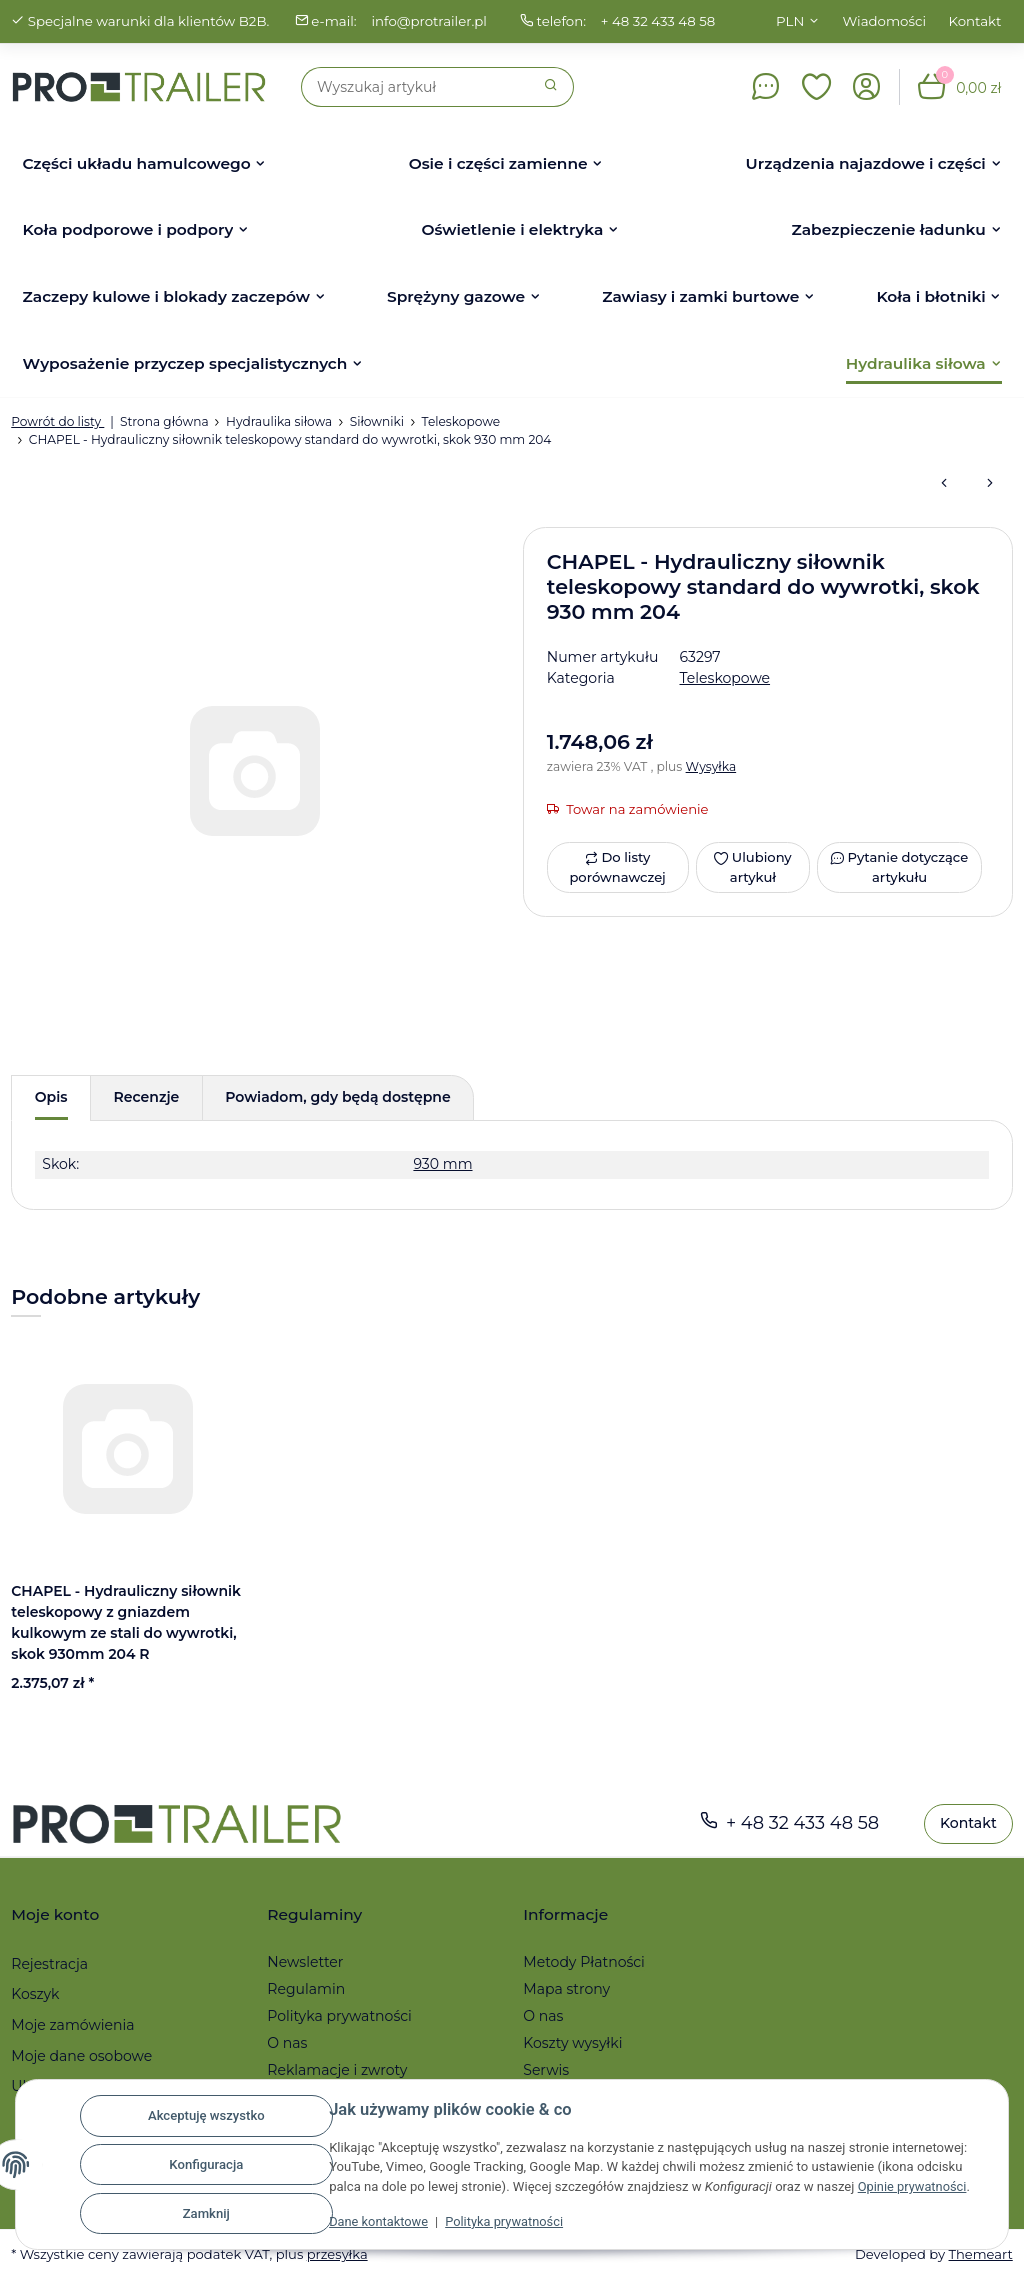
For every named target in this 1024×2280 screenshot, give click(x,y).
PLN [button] (790, 21)
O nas (287, 2043)
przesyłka (337, 2254)
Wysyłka (711, 766)
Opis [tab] (51, 1097)
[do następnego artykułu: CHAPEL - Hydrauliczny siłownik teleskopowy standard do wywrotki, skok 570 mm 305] (990, 484)
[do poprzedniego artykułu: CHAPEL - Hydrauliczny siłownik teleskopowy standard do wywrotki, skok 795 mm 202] (944, 484)
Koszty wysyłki (572, 2043)
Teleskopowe (725, 678)
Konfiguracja (206, 2164)
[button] (817, 87)
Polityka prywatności (507, 2221)
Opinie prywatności (913, 2186)
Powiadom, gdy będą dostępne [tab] (337, 1097)
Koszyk (35, 1994)
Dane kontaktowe (379, 2221)
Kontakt (975, 21)
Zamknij (206, 2213)
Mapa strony (566, 1989)
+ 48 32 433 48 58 (658, 21)
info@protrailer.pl (429, 21)
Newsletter (305, 1962)
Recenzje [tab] (147, 1097)
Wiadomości (885, 21)
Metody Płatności (584, 1962)
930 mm (442, 1164)
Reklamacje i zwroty (337, 2070)
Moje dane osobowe (81, 2056)
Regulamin (306, 1989)
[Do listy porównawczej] (618, 867)
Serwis (546, 2070)
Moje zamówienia (72, 2025)
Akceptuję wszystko (206, 2115)
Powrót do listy (57, 421)
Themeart (980, 2254)
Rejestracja (49, 1964)
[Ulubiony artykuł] (753, 867)
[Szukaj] (415, 87)
